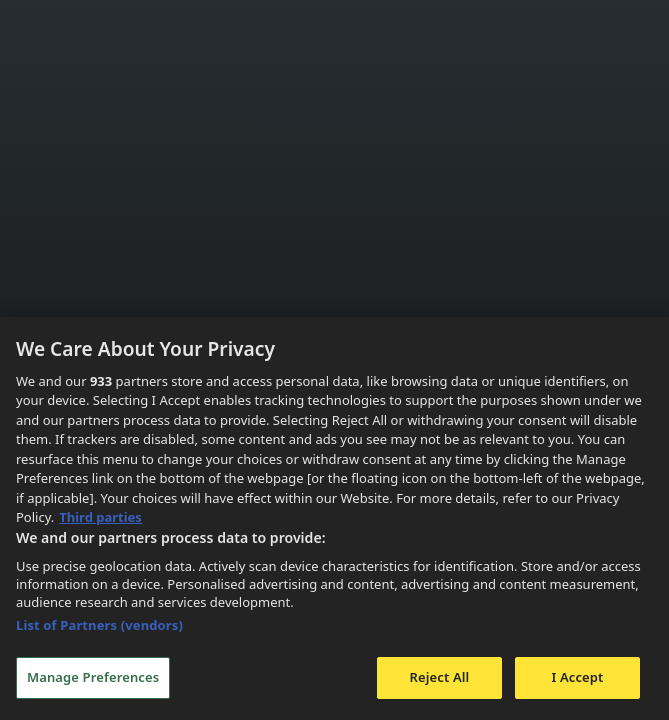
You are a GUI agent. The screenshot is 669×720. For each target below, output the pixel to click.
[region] (334, 518)
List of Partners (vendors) (99, 625)
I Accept (577, 677)
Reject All (440, 677)
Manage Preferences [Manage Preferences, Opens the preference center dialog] (93, 677)
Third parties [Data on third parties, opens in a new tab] (100, 517)
